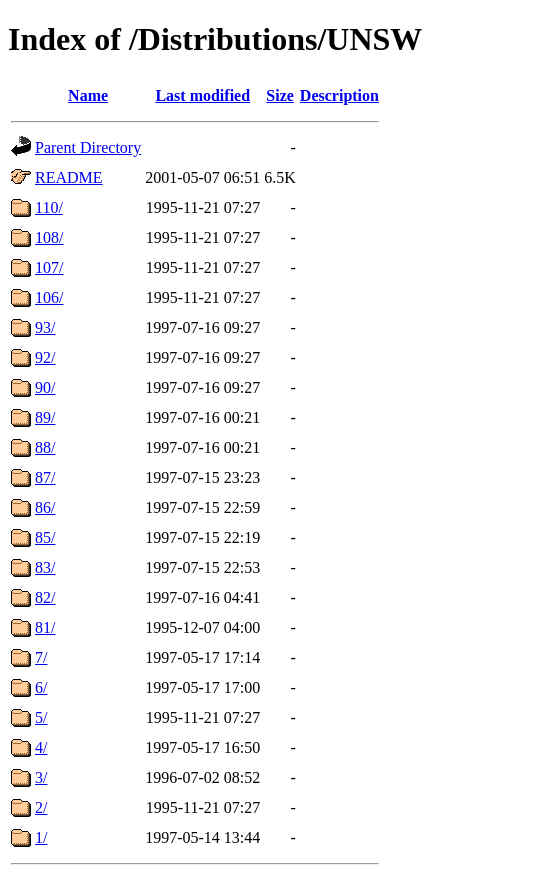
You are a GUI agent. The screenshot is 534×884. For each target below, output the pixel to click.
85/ (45, 537)
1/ (41, 837)
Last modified (202, 95)
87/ (45, 477)
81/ (45, 627)
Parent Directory (88, 147)
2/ (41, 807)
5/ (41, 717)
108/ (49, 237)
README (69, 177)
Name (88, 95)
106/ (49, 297)
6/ (41, 687)
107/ (49, 267)
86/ (45, 507)
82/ (45, 597)
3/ (41, 777)
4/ (41, 747)
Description (339, 95)
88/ (45, 447)
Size (280, 95)
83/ (45, 567)
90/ (45, 387)
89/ (45, 417)
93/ (45, 327)
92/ (45, 357)
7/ (41, 657)
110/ (49, 207)
